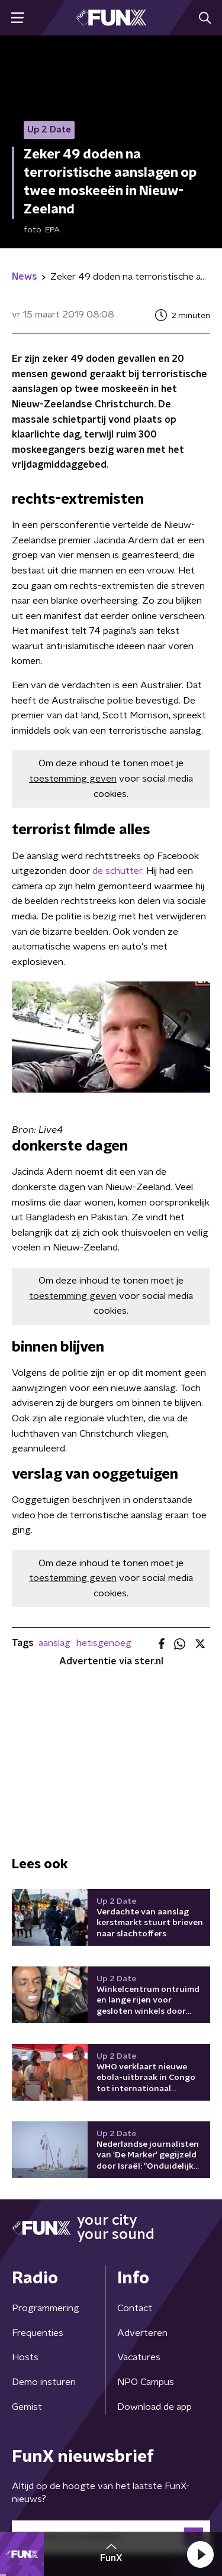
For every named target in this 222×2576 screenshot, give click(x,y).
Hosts (25, 2357)
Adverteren (142, 2333)
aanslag (54, 1643)
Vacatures (138, 2357)
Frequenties (37, 2333)
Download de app (154, 2407)
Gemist (27, 2407)
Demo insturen (44, 2382)
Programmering (45, 2308)
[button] (200, 2554)
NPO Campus (145, 2382)
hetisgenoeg (103, 1643)
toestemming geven (73, 778)
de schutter (117, 871)
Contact (134, 2308)
